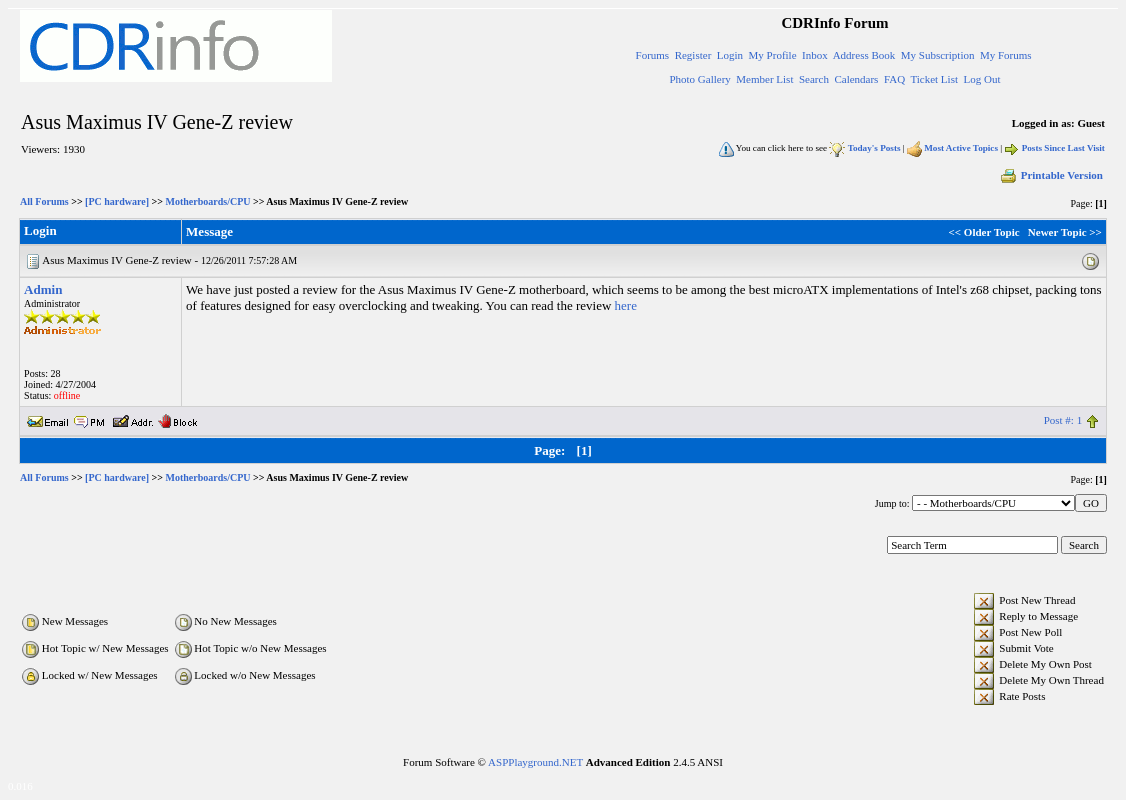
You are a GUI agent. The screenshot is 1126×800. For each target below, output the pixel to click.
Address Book (864, 55)
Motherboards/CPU (208, 201)
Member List (764, 79)
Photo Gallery (699, 79)
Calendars (856, 79)
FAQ (894, 79)
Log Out (981, 79)
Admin (43, 289)
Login (730, 55)
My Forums (1006, 55)
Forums (653, 55)
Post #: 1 (1063, 420)
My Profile (773, 55)
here (626, 305)
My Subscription (938, 55)
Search (814, 79)
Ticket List (934, 79)
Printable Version (1051, 175)
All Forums (44, 201)
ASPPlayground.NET (535, 762)
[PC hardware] (117, 201)
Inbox (815, 55)
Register (693, 55)
